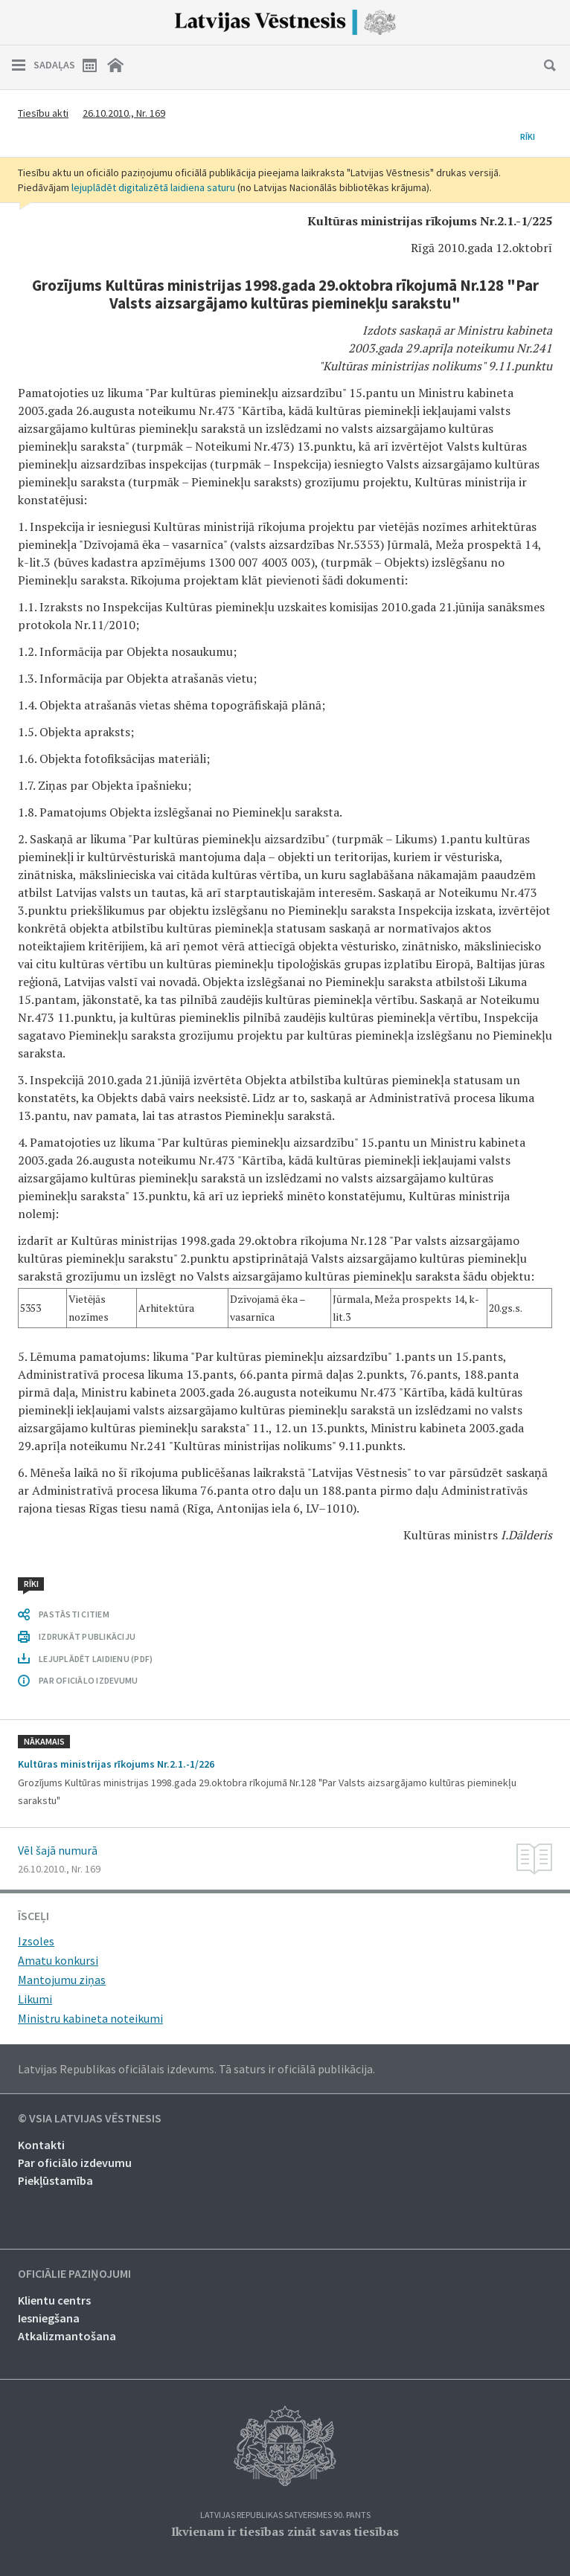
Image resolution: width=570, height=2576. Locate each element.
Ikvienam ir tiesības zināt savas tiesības (285, 2531)
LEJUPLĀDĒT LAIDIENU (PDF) (96, 1658)
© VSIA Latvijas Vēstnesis (89, 2118)
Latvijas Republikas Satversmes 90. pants (285, 2515)
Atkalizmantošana (67, 2335)
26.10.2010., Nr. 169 (124, 113)
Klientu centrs (54, 2300)
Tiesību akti (43, 113)
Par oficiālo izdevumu (75, 2162)
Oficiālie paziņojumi (74, 2274)
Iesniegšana (49, 2318)
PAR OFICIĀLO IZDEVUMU (88, 1680)
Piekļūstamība (55, 2180)
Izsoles (36, 1940)
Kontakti (41, 2144)
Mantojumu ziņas (62, 1979)
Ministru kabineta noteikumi (90, 2018)
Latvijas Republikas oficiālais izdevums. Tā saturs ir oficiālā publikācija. (196, 2068)
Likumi (35, 1998)
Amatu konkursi (58, 1960)
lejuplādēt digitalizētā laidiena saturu (153, 187)
